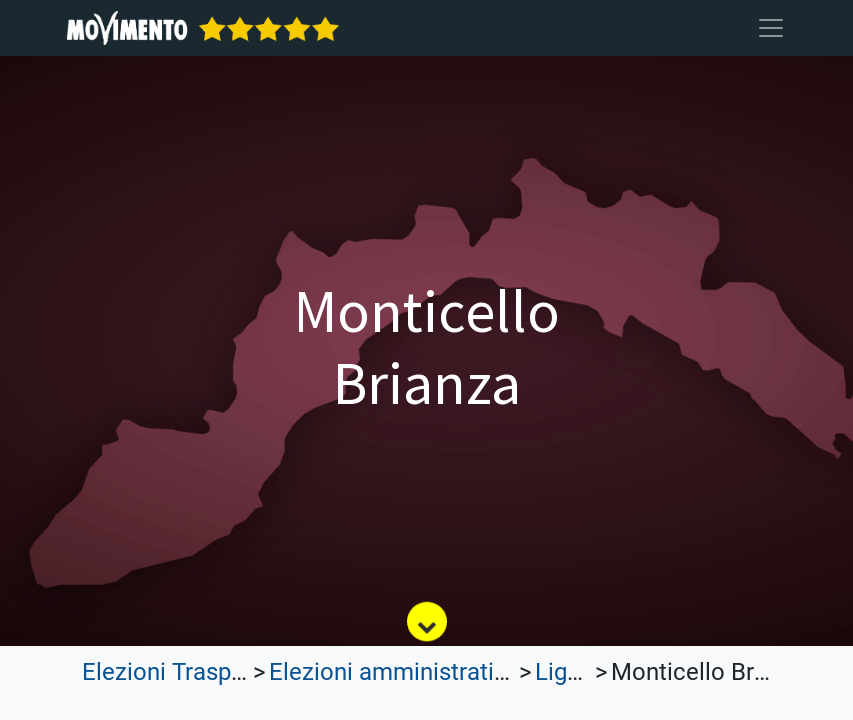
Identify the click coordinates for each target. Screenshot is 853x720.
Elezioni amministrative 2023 (423, 672)
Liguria (571, 672)
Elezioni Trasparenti (187, 672)
